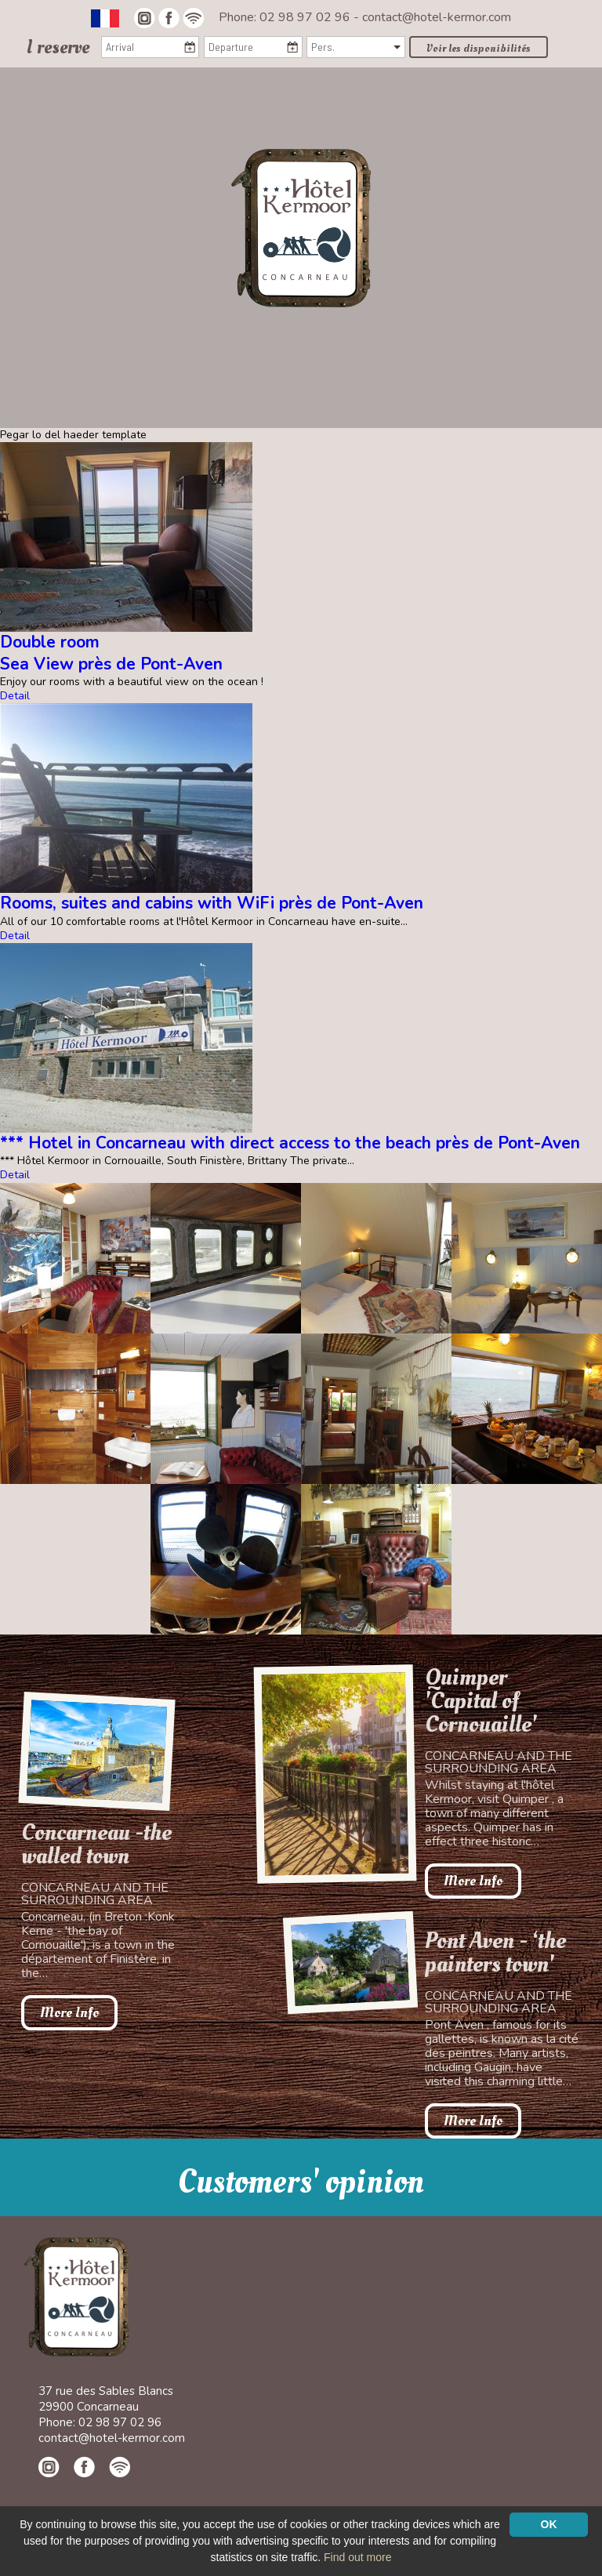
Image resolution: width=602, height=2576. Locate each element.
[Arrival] (150, 47)
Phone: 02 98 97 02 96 (286, 17)
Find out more (357, 2557)
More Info (69, 2013)
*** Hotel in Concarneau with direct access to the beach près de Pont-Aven (290, 1143)
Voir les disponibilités (478, 48)
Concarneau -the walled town (96, 1844)
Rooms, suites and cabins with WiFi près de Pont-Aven (211, 903)
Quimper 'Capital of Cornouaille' (481, 1701)
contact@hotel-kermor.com (436, 17)
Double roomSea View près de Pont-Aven (111, 652)
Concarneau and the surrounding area (95, 1894)
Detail (15, 695)
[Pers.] (355, 47)
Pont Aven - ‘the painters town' (495, 1952)
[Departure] (253, 47)
